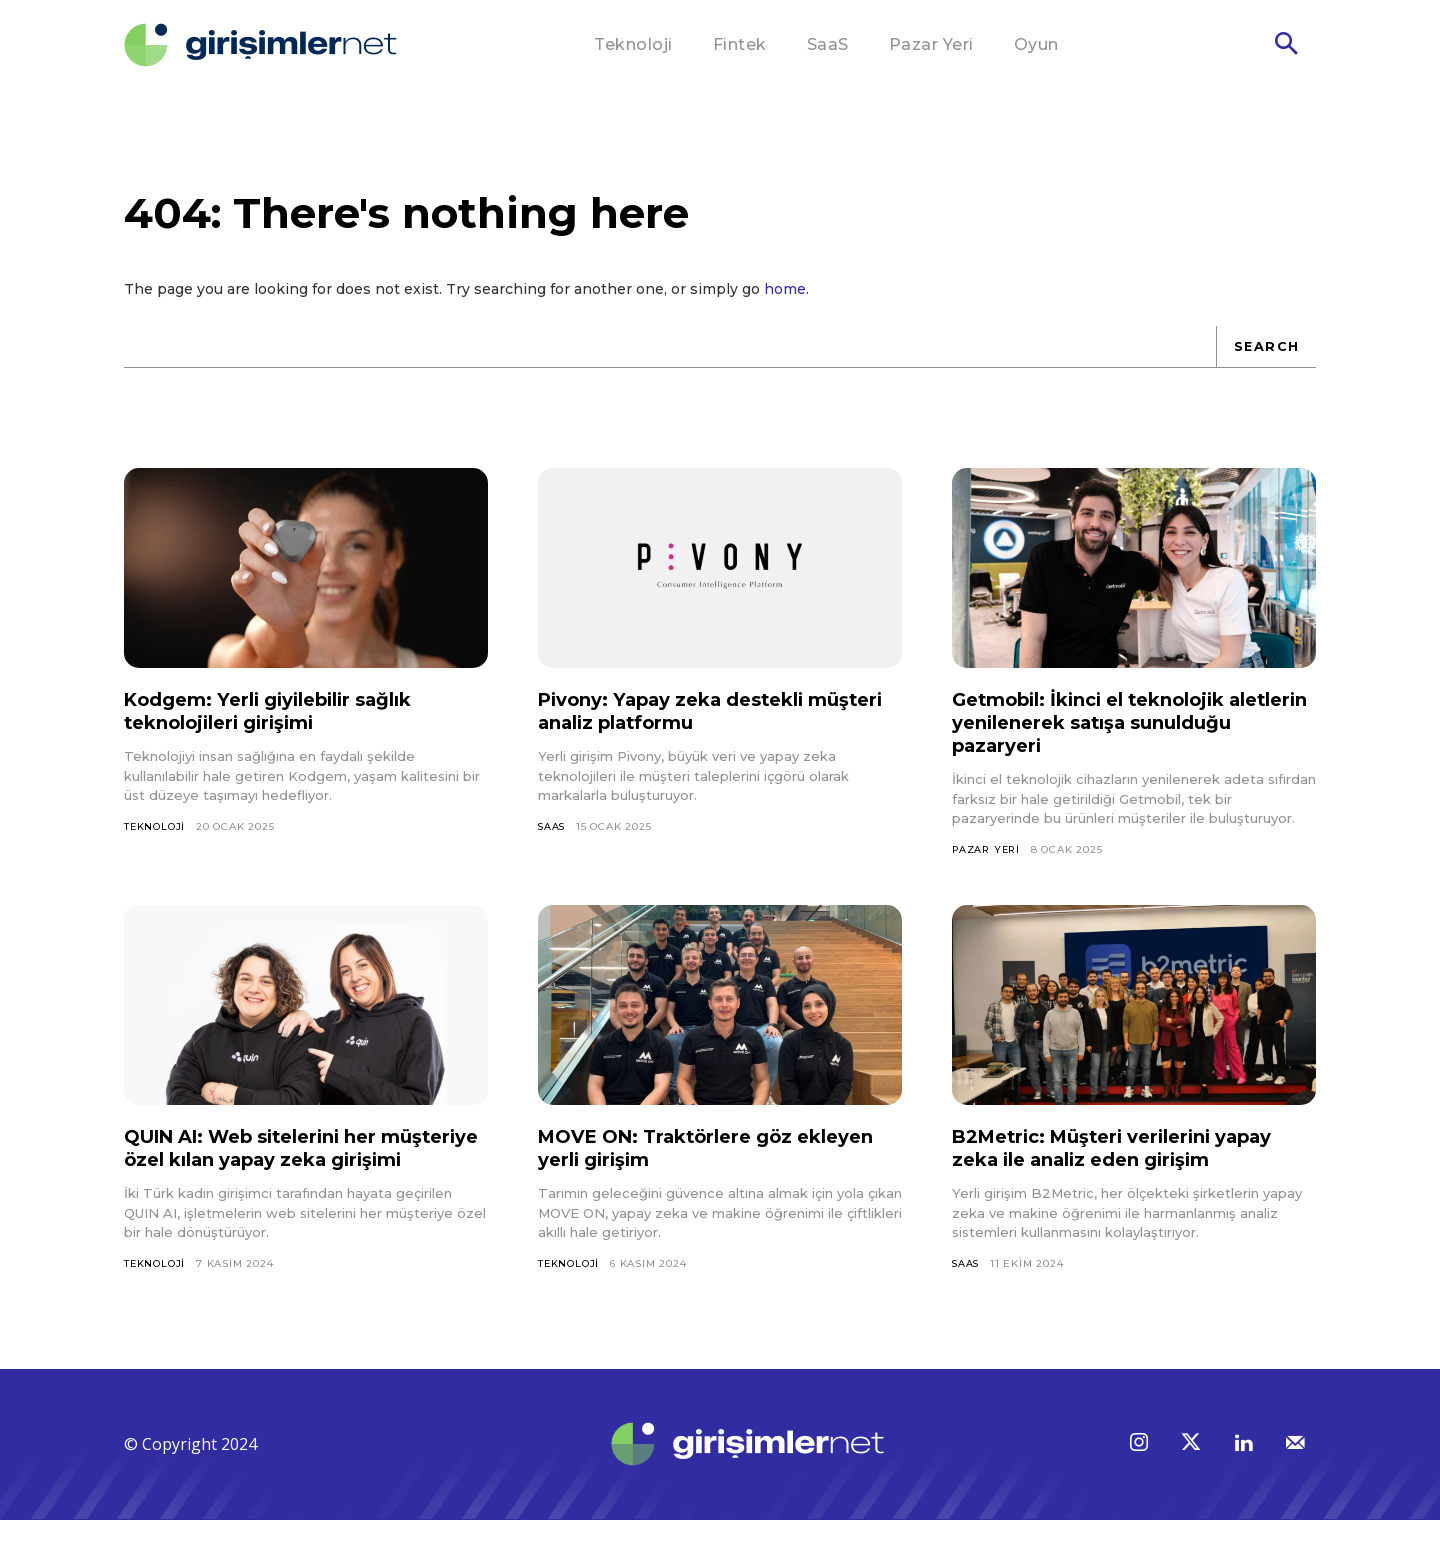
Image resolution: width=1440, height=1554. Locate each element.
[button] (1286, 46)
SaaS (552, 835)
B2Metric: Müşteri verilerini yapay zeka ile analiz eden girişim (1130, 1158)
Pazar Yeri (988, 858)
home (785, 298)
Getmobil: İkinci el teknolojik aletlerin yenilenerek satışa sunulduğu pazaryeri (1105, 732)
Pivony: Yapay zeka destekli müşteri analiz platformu (685, 720)
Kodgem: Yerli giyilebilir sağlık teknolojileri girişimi (284, 720)
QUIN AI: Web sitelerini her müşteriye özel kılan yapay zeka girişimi (293, 1170)
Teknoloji (155, 835)
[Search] (1265, 356)
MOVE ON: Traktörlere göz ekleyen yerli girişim (678, 1158)
